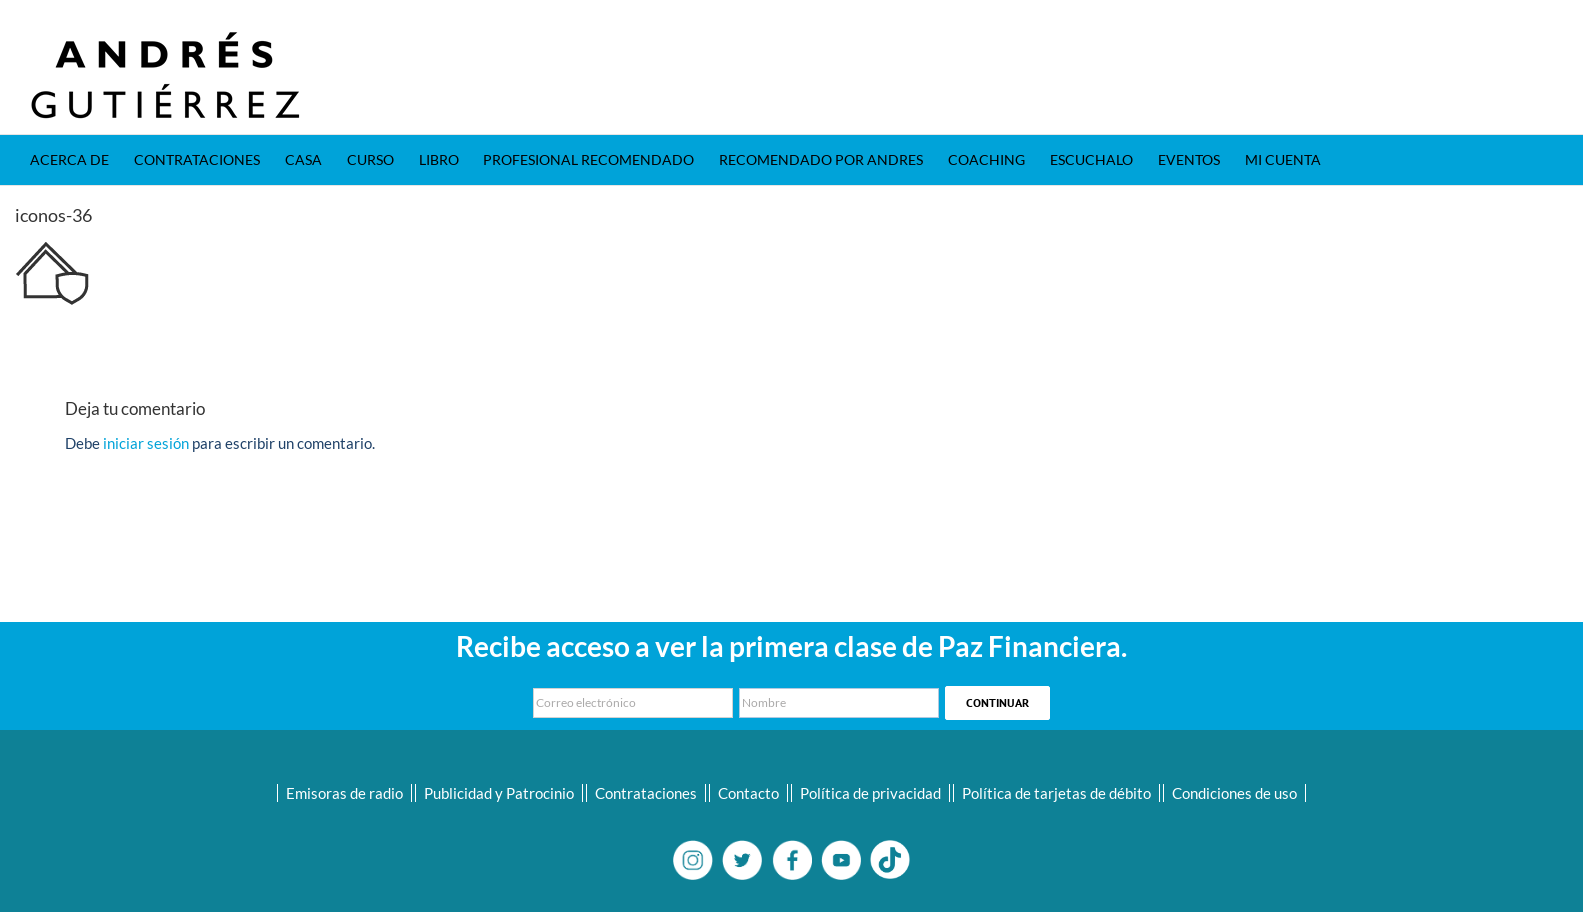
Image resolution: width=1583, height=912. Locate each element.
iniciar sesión (147, 443)
